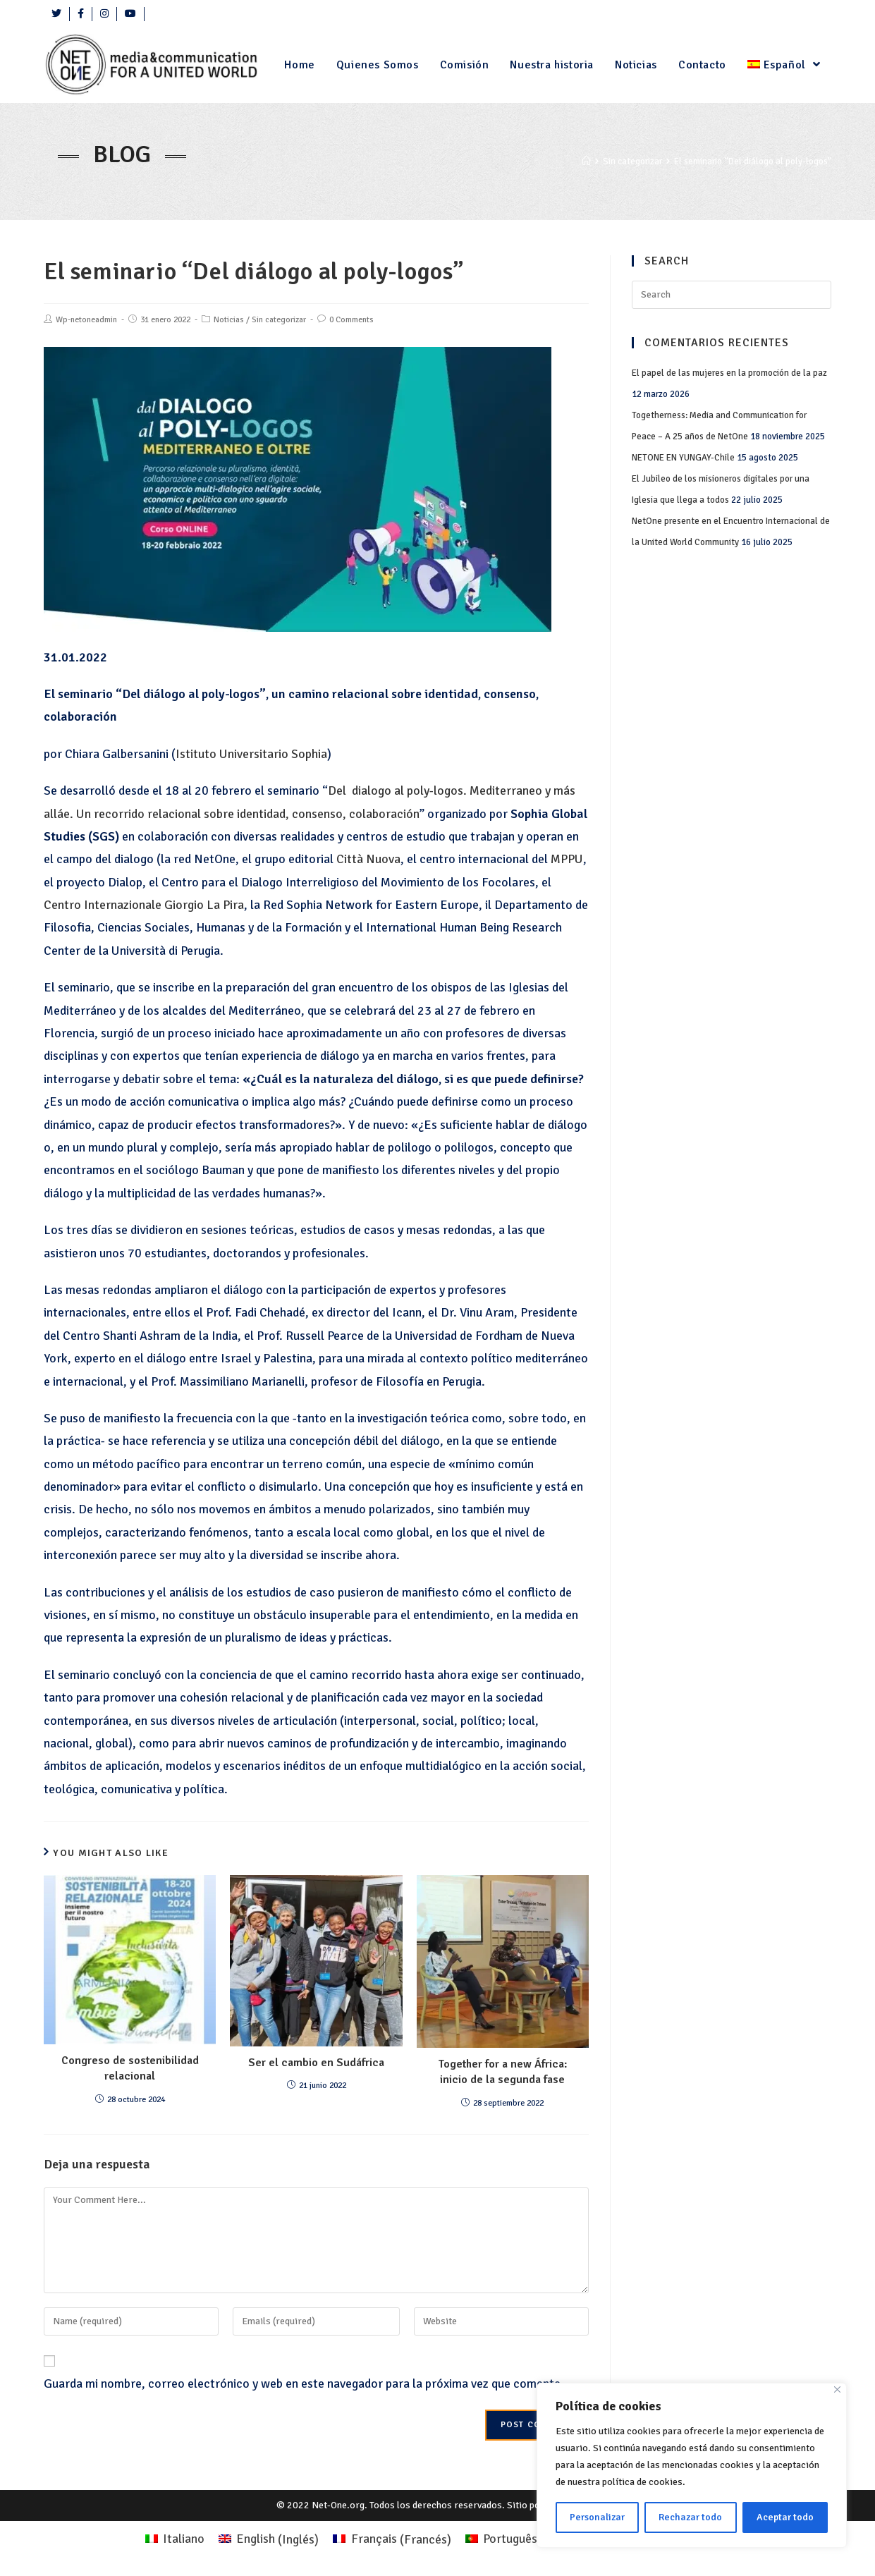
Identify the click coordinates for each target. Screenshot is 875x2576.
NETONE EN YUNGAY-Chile (683, 457)
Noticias (229, 320)
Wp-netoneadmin (86, 320)
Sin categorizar (279, 320)
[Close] (837, 2389)
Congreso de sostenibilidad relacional (130, 2068)
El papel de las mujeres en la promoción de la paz (729, 373)
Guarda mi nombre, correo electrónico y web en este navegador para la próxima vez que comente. (304, 2383)
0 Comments (351, 320)
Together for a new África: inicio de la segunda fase (503, 2072)
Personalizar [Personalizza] (597, 2517)
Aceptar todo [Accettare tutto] (785, 2517)
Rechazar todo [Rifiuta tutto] (690, 2517)
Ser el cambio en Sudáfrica (316, 2063)
